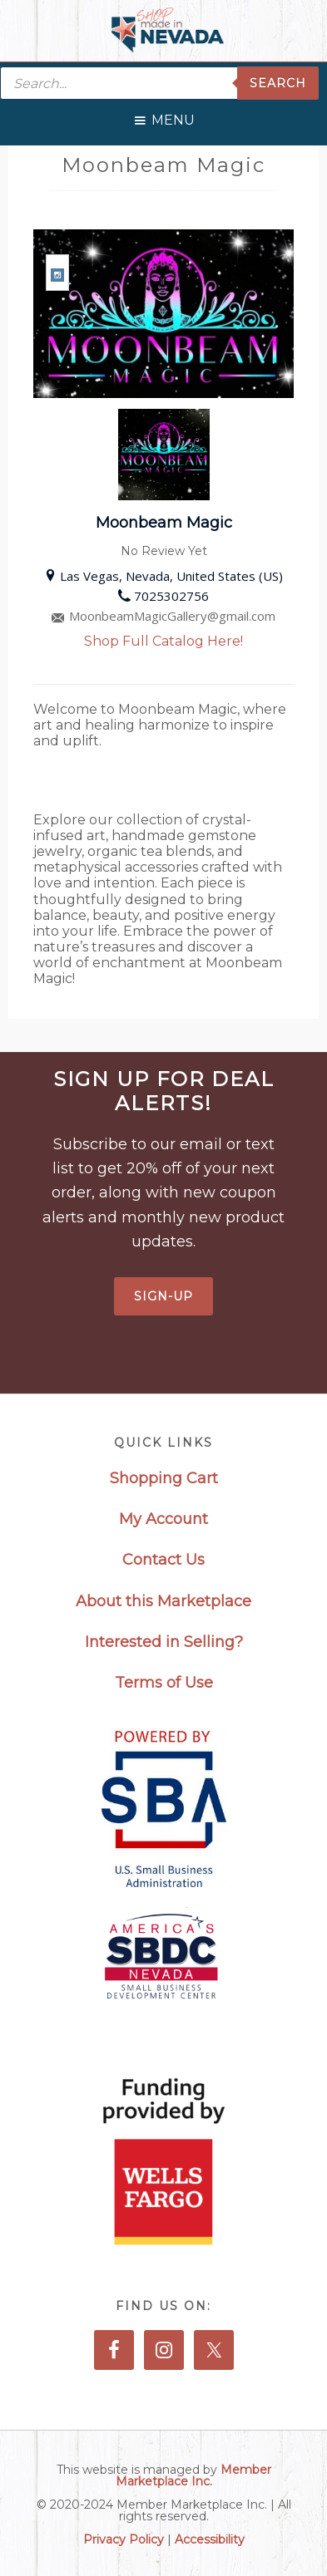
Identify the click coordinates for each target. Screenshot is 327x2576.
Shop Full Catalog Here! (163, 641)
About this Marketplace (163, 1601)
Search (278, 83)
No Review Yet (164, 550)
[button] (173, 116)
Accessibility (210, 2539)
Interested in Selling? (164, 1642)
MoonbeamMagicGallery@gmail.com (163, 615)
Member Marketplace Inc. (193, 2475)
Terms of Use (164, 1683)
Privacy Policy (123, 2539)
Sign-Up (163, 1296)
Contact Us (163, 1560)
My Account (163, 1519)
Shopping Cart (164, 1478)
